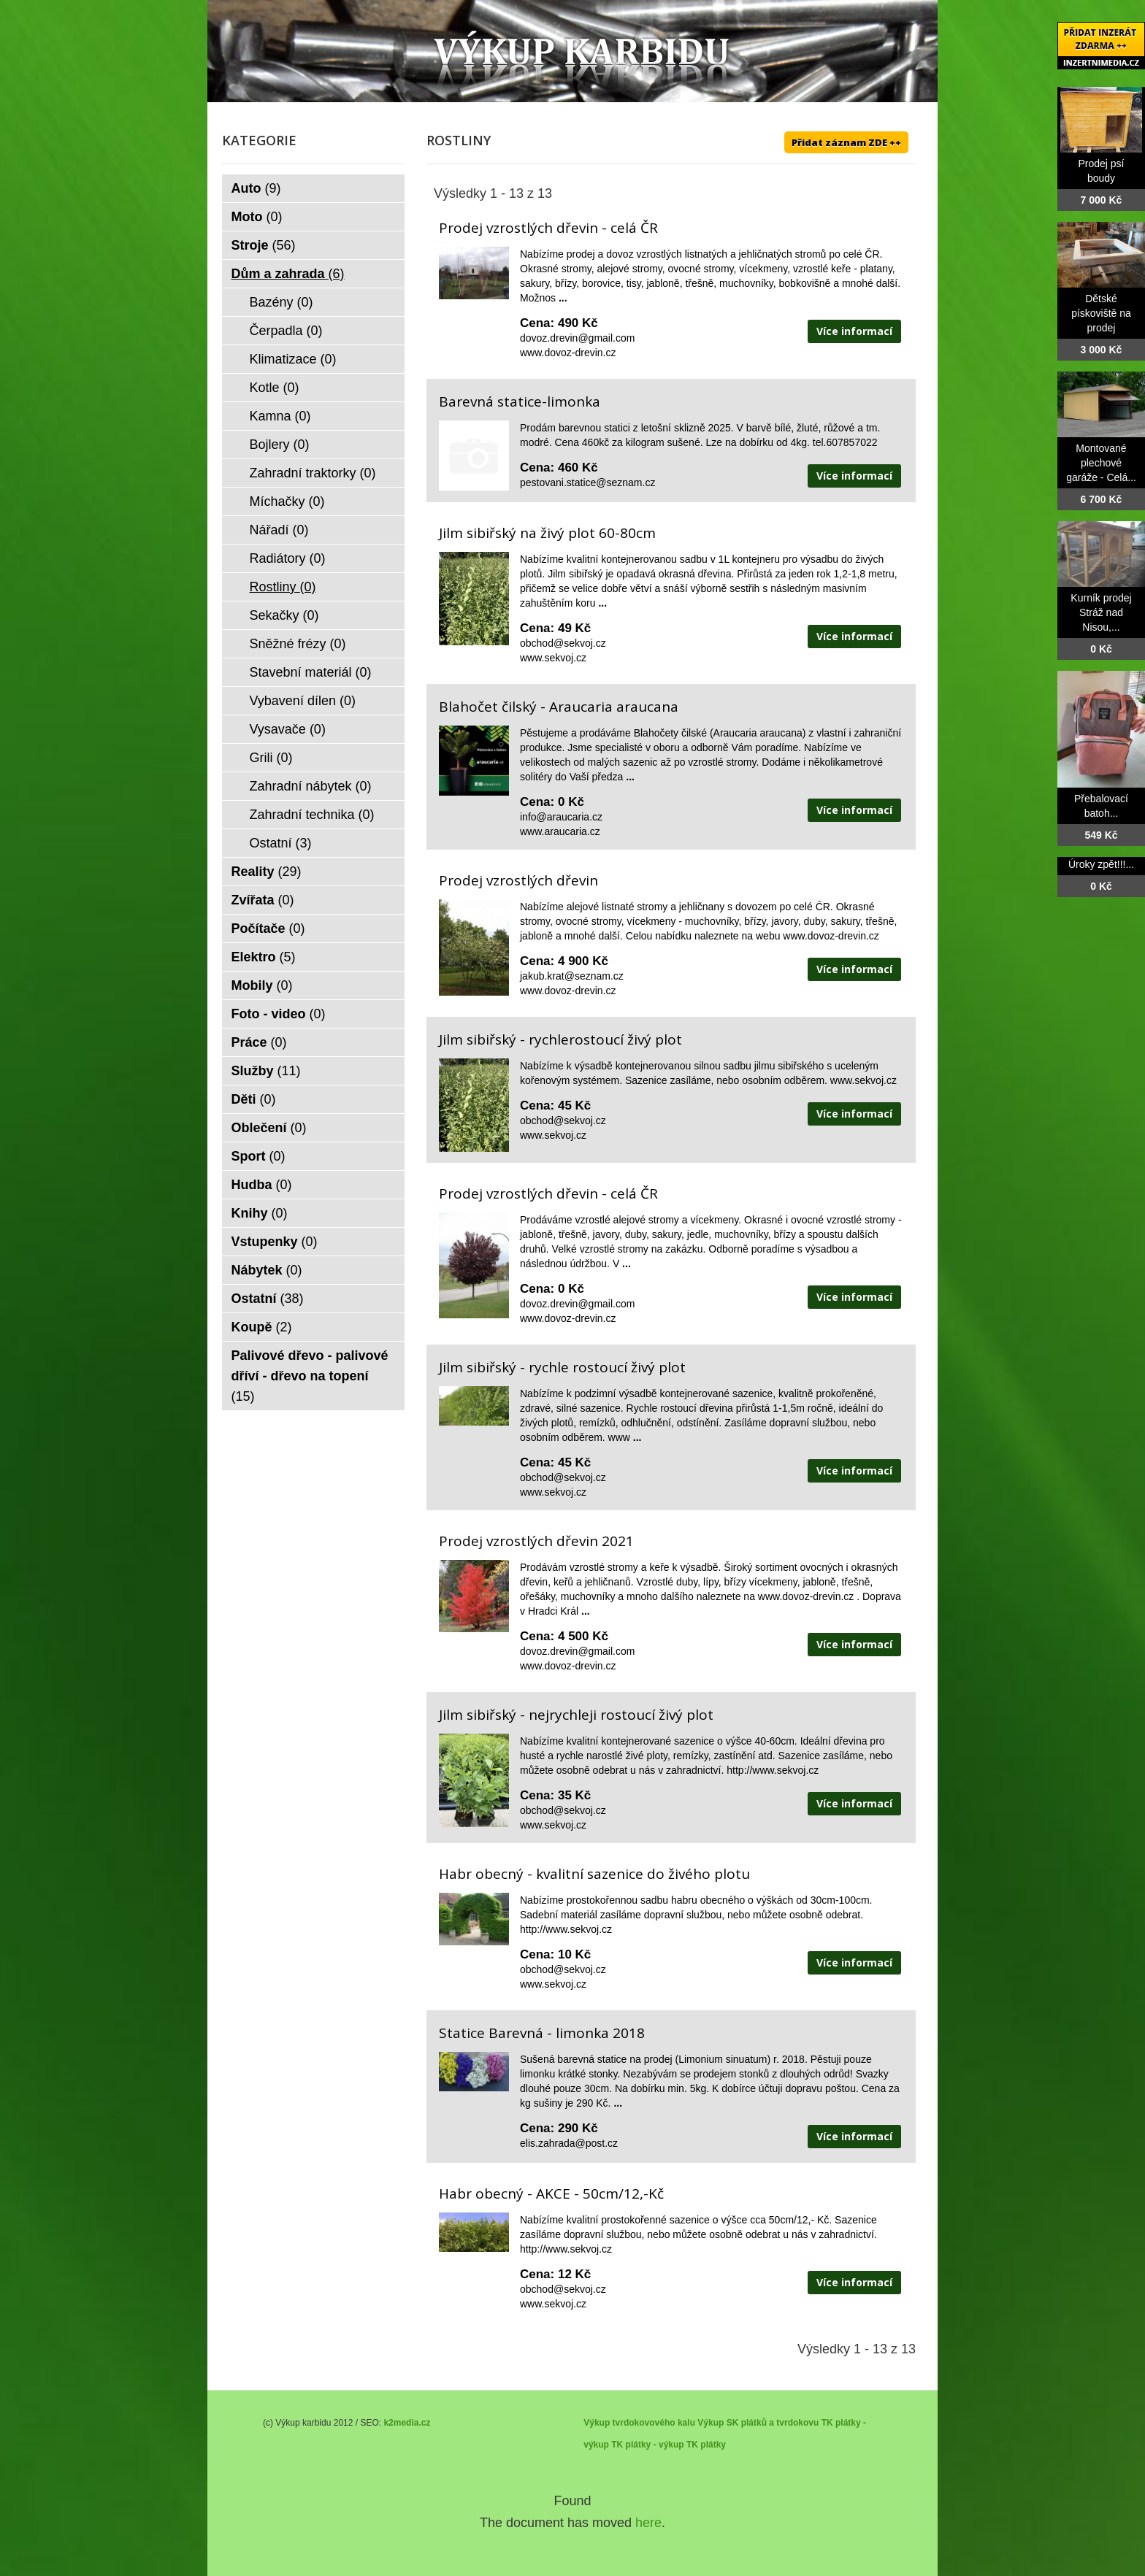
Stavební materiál (311, 672)
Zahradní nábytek (311, 786)
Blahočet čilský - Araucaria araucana (558, 706)
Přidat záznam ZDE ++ (846, 142)
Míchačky (287, 501)
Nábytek (266, 1270)
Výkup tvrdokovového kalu (639, 2423)
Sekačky (284, 615)
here (648, 2522)
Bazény (281, 302)
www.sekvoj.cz (553, 658)
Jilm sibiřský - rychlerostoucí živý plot (560, 1039)
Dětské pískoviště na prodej (1101, 313)
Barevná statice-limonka (519, 401)
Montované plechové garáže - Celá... (1101, 462)
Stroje (263, 245)
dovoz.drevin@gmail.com (577, 338)
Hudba (261, 1184)
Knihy (259, 1213)
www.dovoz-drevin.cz (568, 352)
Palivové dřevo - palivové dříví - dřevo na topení (309, 1376)
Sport (258, 1156)
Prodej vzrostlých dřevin (518, 880)
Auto (256, 188)
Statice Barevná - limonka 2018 (542, 2032)
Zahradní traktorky (313, 473)
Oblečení (269, 1127)
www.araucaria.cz (560, 831)
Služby (266, 1071)
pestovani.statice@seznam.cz (587, 482)
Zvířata (262, 900)
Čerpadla (286, 330)
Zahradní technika (312, 814)
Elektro (263, 957)
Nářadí (279, 530)
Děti (253, 1099)
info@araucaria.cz (561, 817)
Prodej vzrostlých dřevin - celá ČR (548, 227)
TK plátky (706, 2444)
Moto (257, 216)
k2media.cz (406, 2423)
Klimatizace (293, 359)
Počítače (268, 928)
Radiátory (288, 558)
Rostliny (283, 587)
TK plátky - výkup (647, 2444)
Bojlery (280, 444)
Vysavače (288, 729)
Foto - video (278, 1014)
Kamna (280, 416)
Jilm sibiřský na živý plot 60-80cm (547, 532)
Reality (266, 871)
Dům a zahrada (288, 273)
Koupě (261, 1327)
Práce (259, 1042)
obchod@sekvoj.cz (563, 643)
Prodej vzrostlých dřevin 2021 (536, 1540)
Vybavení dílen (303, 700)
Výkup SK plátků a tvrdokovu (758, 2423)
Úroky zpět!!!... (1101, 864)
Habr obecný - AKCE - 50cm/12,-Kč (551, 2193)
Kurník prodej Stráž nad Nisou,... (1101, 612)
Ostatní (281, 843)
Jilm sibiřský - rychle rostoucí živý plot (562, 1367)
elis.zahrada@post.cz (569, 2143)
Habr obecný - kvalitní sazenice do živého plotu (594, 1873)
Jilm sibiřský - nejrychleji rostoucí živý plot (576, 1714)
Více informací (854, 331)
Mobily (262, 985)
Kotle (274, 387)
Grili (271, 757)
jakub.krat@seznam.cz (572, 976)
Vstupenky (274, 1241)
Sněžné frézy (298, 644)
